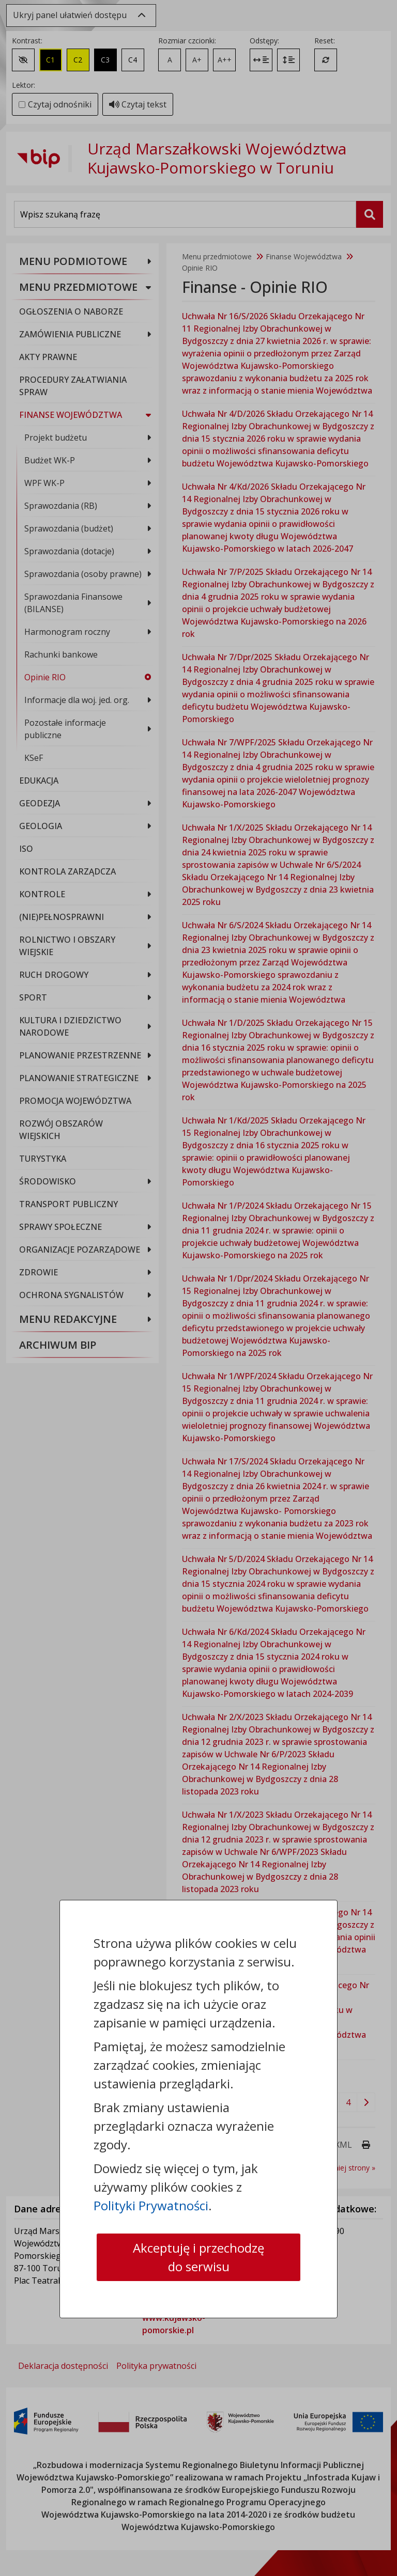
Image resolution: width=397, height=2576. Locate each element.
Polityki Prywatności (151, 2205)
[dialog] (198, 1288)
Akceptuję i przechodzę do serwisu (198, 2257)
